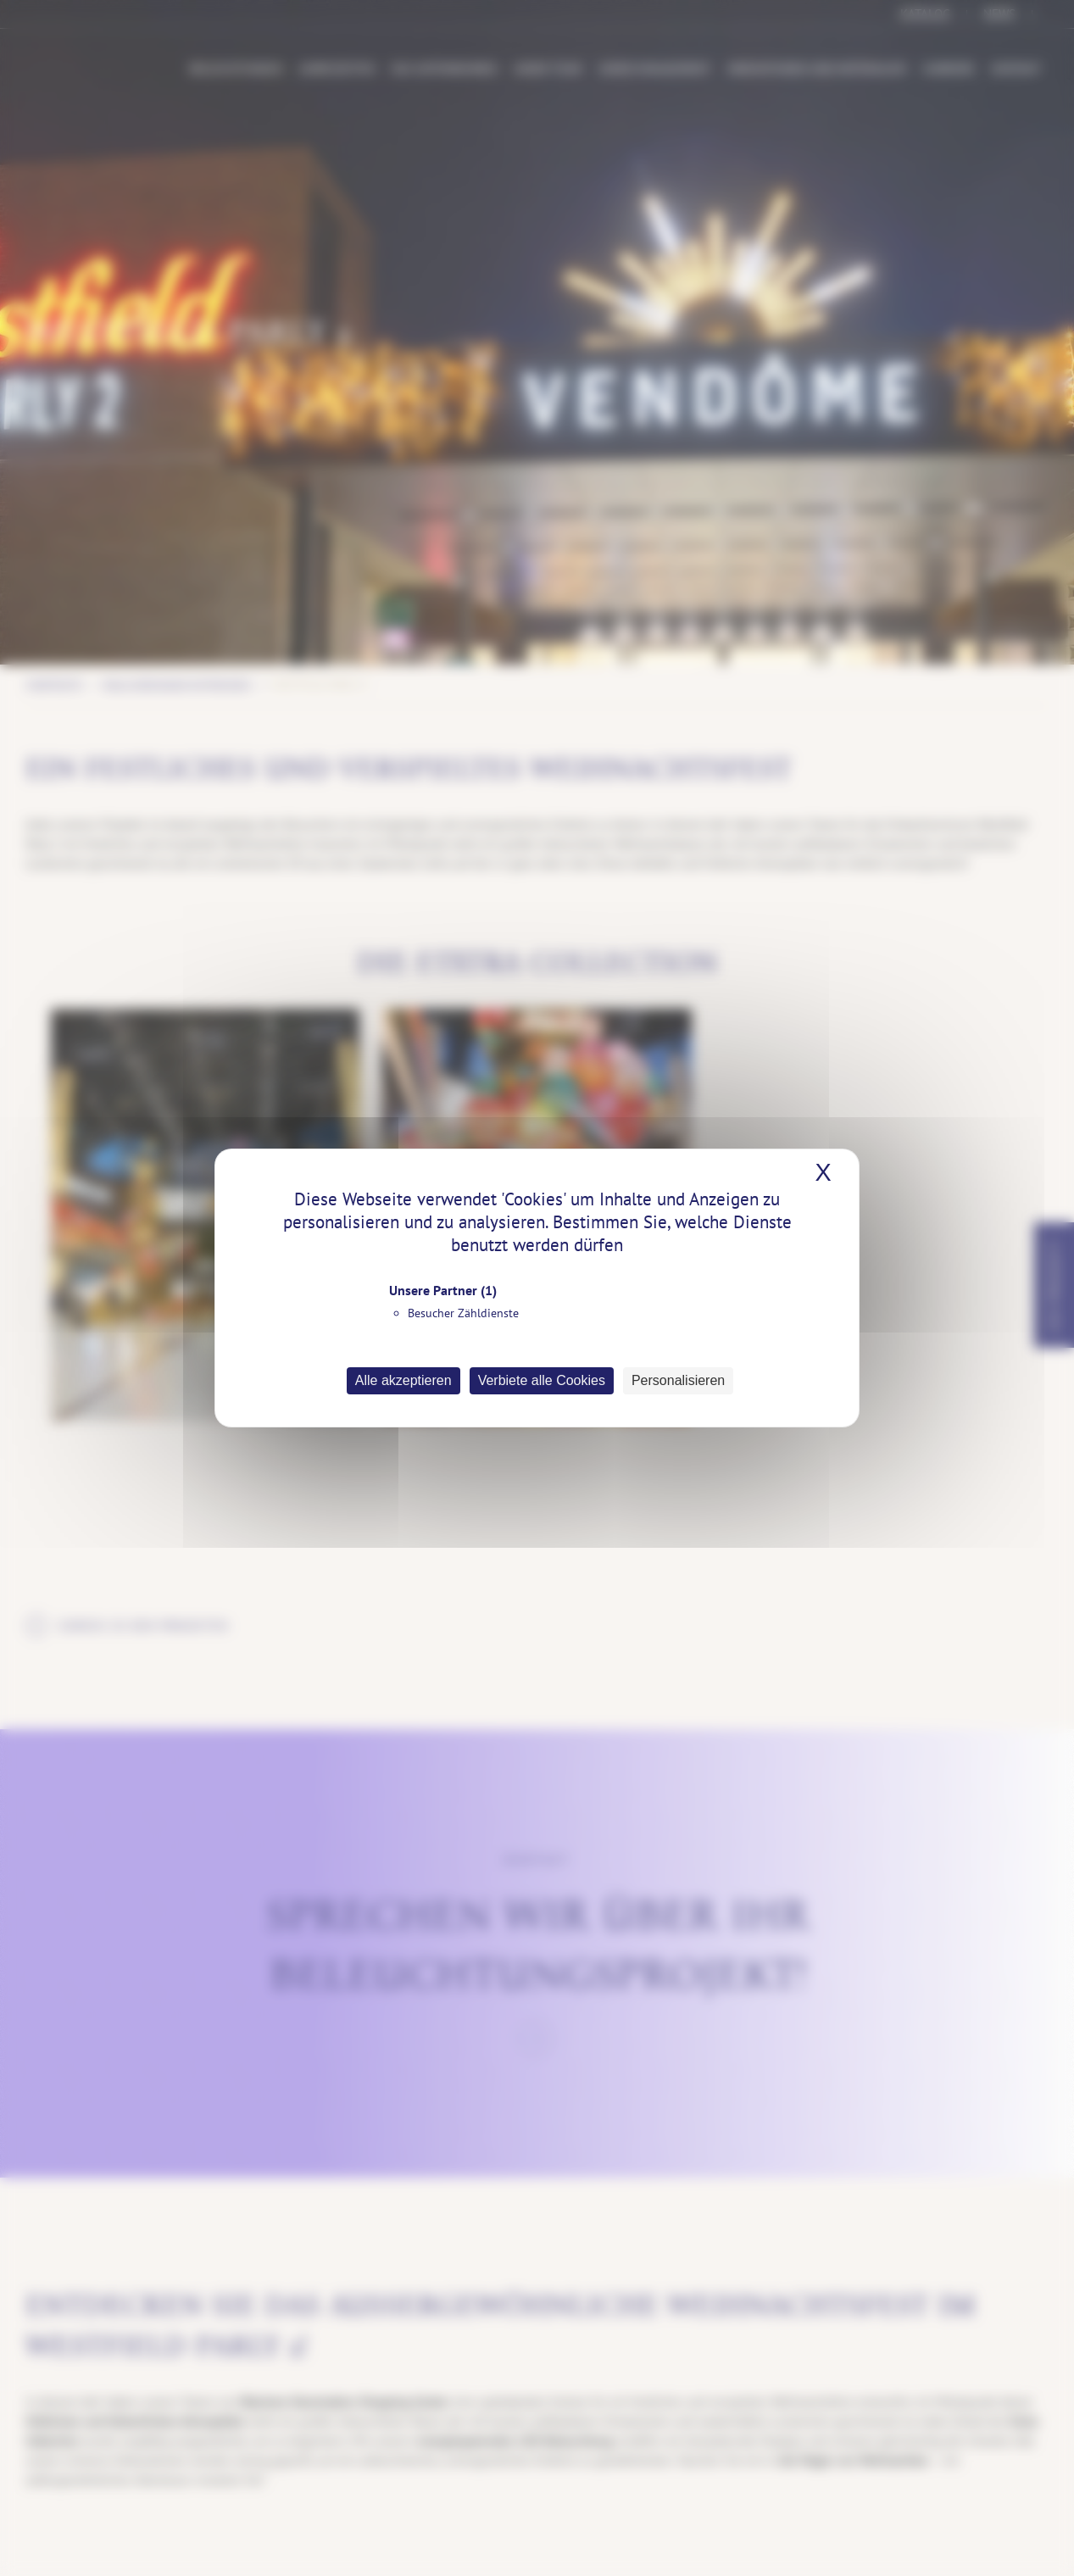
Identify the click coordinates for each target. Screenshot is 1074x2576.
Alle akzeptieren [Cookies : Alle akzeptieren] (403, 1380)
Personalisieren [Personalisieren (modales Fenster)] (678, 1380)
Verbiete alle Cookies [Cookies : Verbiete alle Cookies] (541, 1380)
